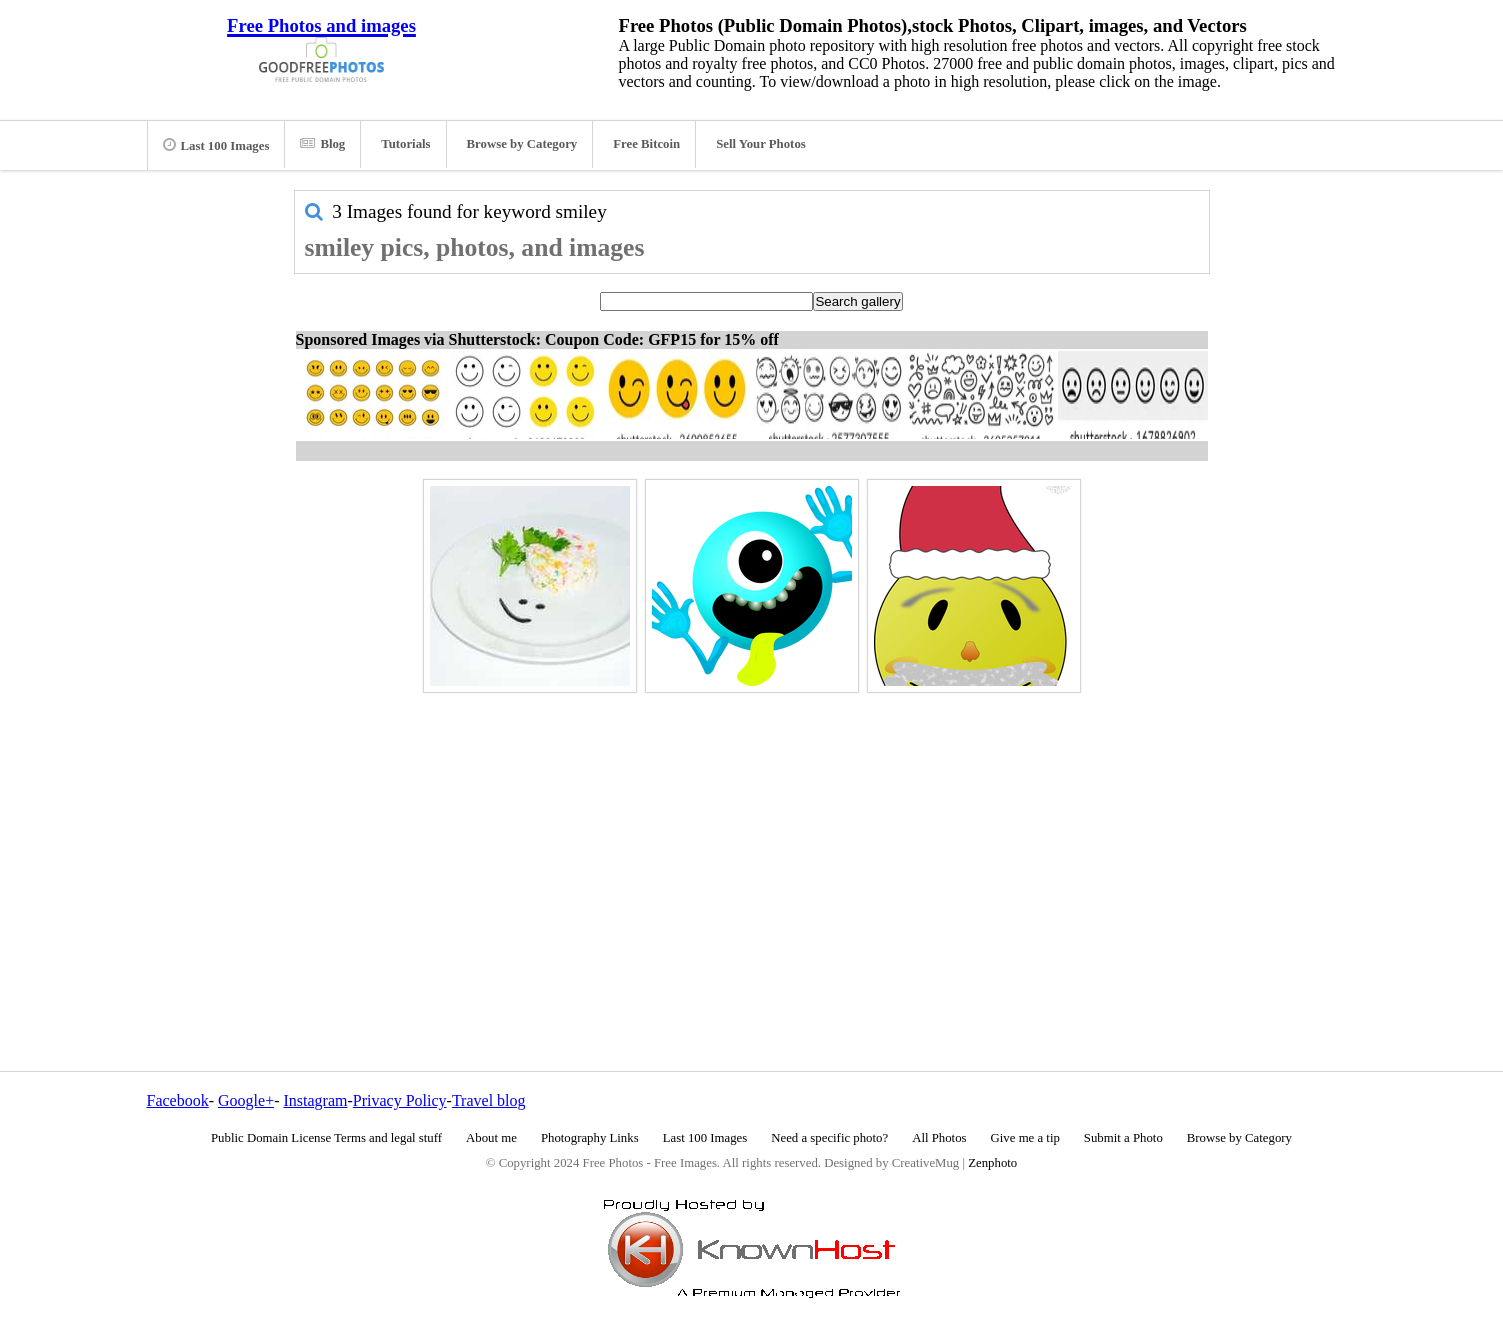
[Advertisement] (752, 839)
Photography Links (590, 1138)
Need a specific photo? (829, 1138)
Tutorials (405, 144)
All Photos (939, 1138)
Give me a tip (1025, 1138)
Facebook (178, 1100)
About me (491, 1138)
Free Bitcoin (646, 144)
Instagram (315, 1100)
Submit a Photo (1123, 1138)
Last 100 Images (216, 145)
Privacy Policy (400, 1100)
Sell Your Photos (761, 144)
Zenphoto (992, 1163)
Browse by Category (522, 144)
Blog (322, 144)
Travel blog (489, 1100)
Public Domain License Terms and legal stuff (326, 1138)
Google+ (246, 1100)
